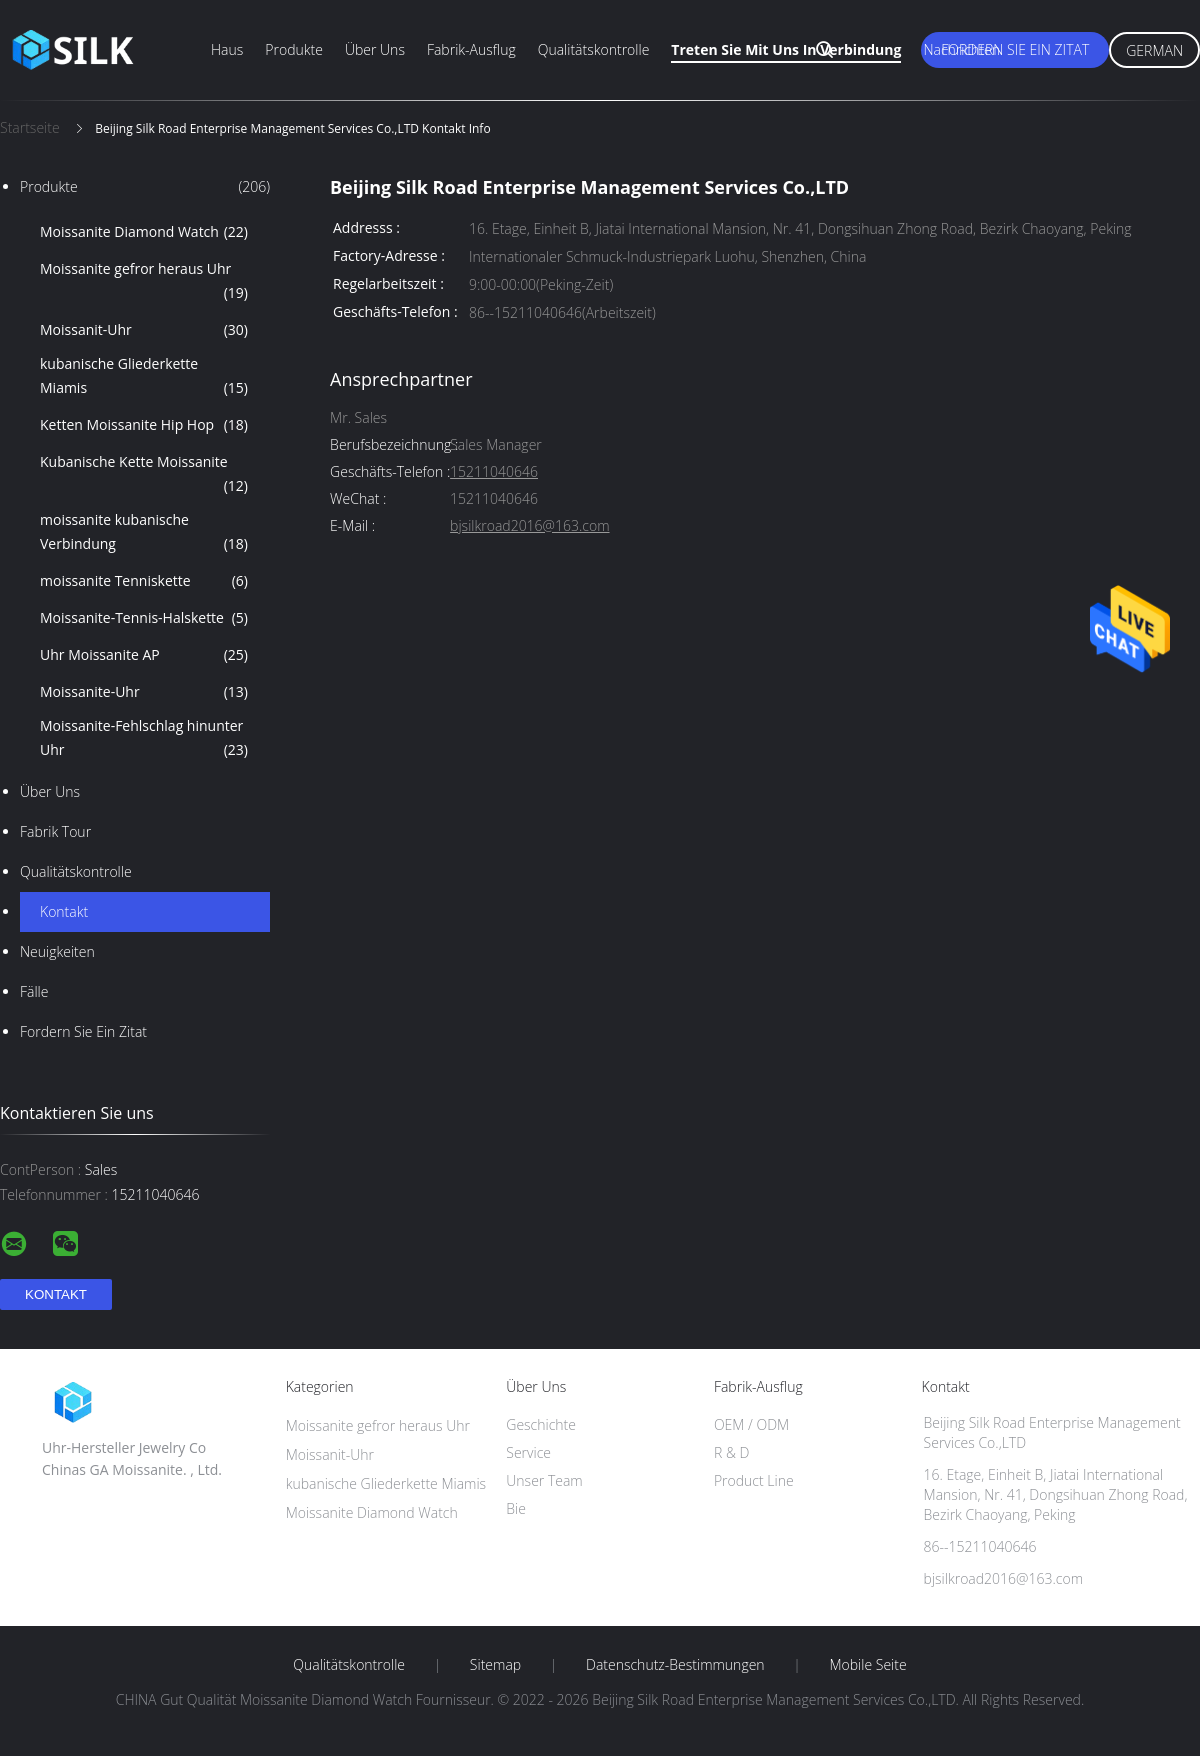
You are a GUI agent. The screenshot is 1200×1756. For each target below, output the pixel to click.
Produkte (294, 49)
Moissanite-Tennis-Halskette (144, 618)
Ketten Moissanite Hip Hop (144, 425)
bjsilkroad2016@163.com (529, 526)
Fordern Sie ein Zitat (1015, 49)
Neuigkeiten (57, 951)
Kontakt (64, 911)
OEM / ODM (751, 1424)
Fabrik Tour (55, 831)
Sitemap (495, 1665)
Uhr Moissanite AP (144, 655)
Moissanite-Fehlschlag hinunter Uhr (144, 739)
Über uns (375, 49)
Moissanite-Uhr (144, 692)
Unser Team (544, 1480)
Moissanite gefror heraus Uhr (144, 282)
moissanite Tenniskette (144, 581)
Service (528, 1452)
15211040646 (494, 472)
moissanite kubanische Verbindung (144, 533)
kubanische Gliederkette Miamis (144, 377)
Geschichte (541, 1424)
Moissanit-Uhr (144, 330)
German (1154, 50)
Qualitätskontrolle (594, 49)
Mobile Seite (867, 1665)
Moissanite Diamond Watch (144, 232)
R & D (731, 1452)
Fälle (34, 991)
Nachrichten (961, 49)
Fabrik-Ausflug (471, 49)
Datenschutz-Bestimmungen (675, 1665)
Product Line (754, 1480)
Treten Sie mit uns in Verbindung (786, 49)
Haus (227, 49)
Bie (516, 1508)
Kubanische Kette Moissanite (144, 475)
